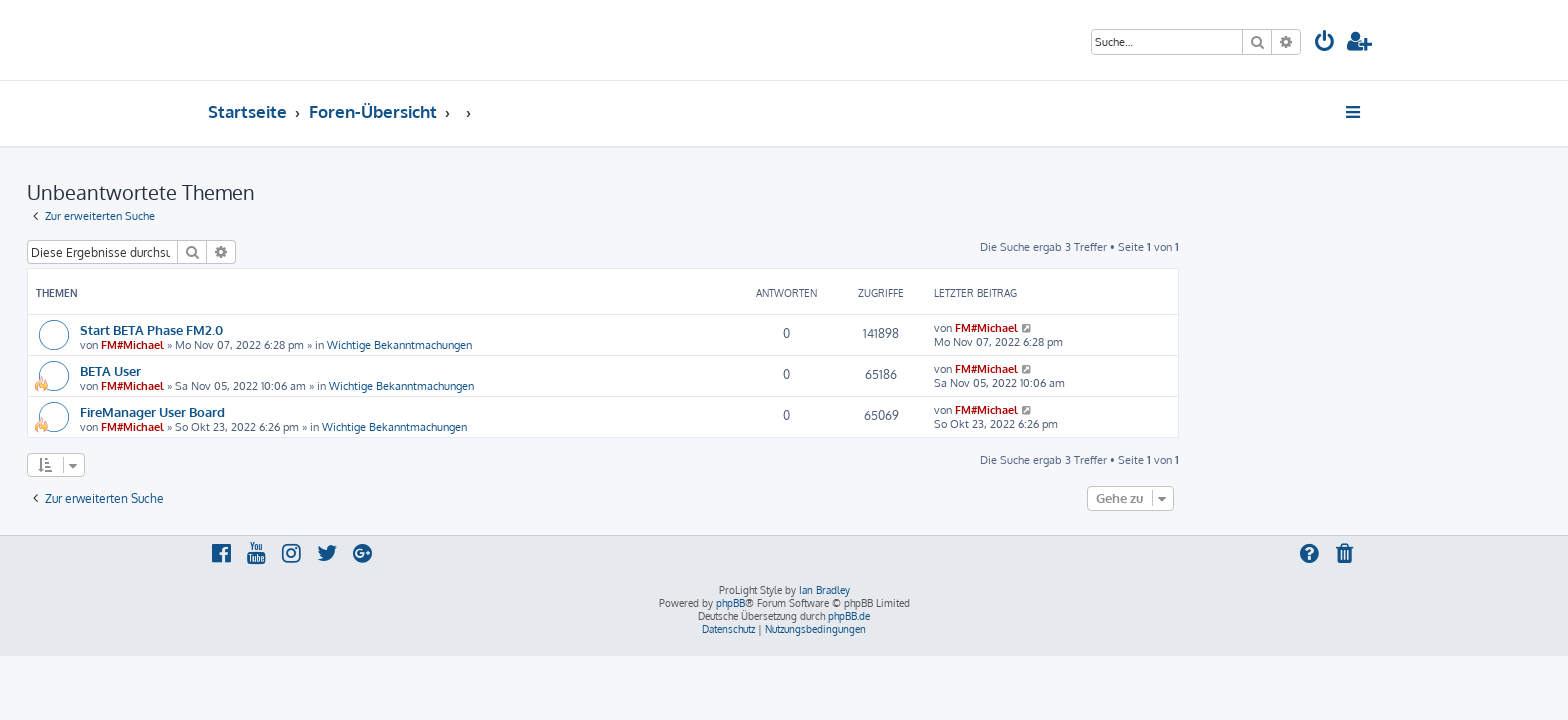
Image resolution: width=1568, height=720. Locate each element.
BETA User (291, 370)
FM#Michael (313, 345)
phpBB (730, 603)
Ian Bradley (824, 590)
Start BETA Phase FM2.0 (332, 329)
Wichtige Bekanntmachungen (580, 345)
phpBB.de (849, 616)
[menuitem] (1325, 43)
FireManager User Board (333, 411)
